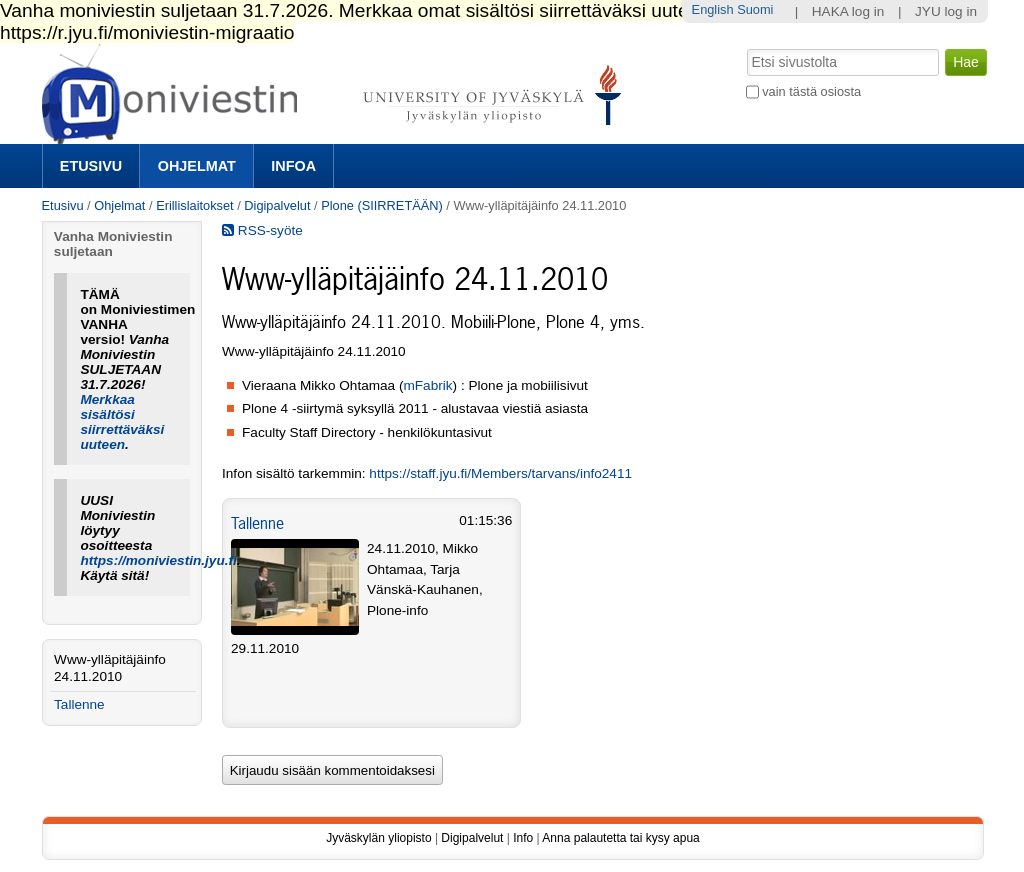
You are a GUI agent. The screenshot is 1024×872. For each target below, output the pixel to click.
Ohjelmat (197, 166)
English (713, 9)
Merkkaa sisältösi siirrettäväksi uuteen (122, 422)
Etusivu (91, 166)
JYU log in (946, 11)
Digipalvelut (277, 205)
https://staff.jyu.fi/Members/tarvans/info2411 (500, 473)
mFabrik (427, 385)
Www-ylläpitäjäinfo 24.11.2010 (110, 668)
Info (523, 838)
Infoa (293, 166)
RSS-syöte (262, 230)
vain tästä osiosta (811, 91)
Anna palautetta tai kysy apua (620, 838)
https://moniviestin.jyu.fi (158, 560)
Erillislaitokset (195, 205)
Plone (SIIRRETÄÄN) (382, 205)
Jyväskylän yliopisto (378, 838)
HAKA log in (848, 11)
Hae (744, 47)
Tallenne (257, 523)
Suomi (755, 9)
